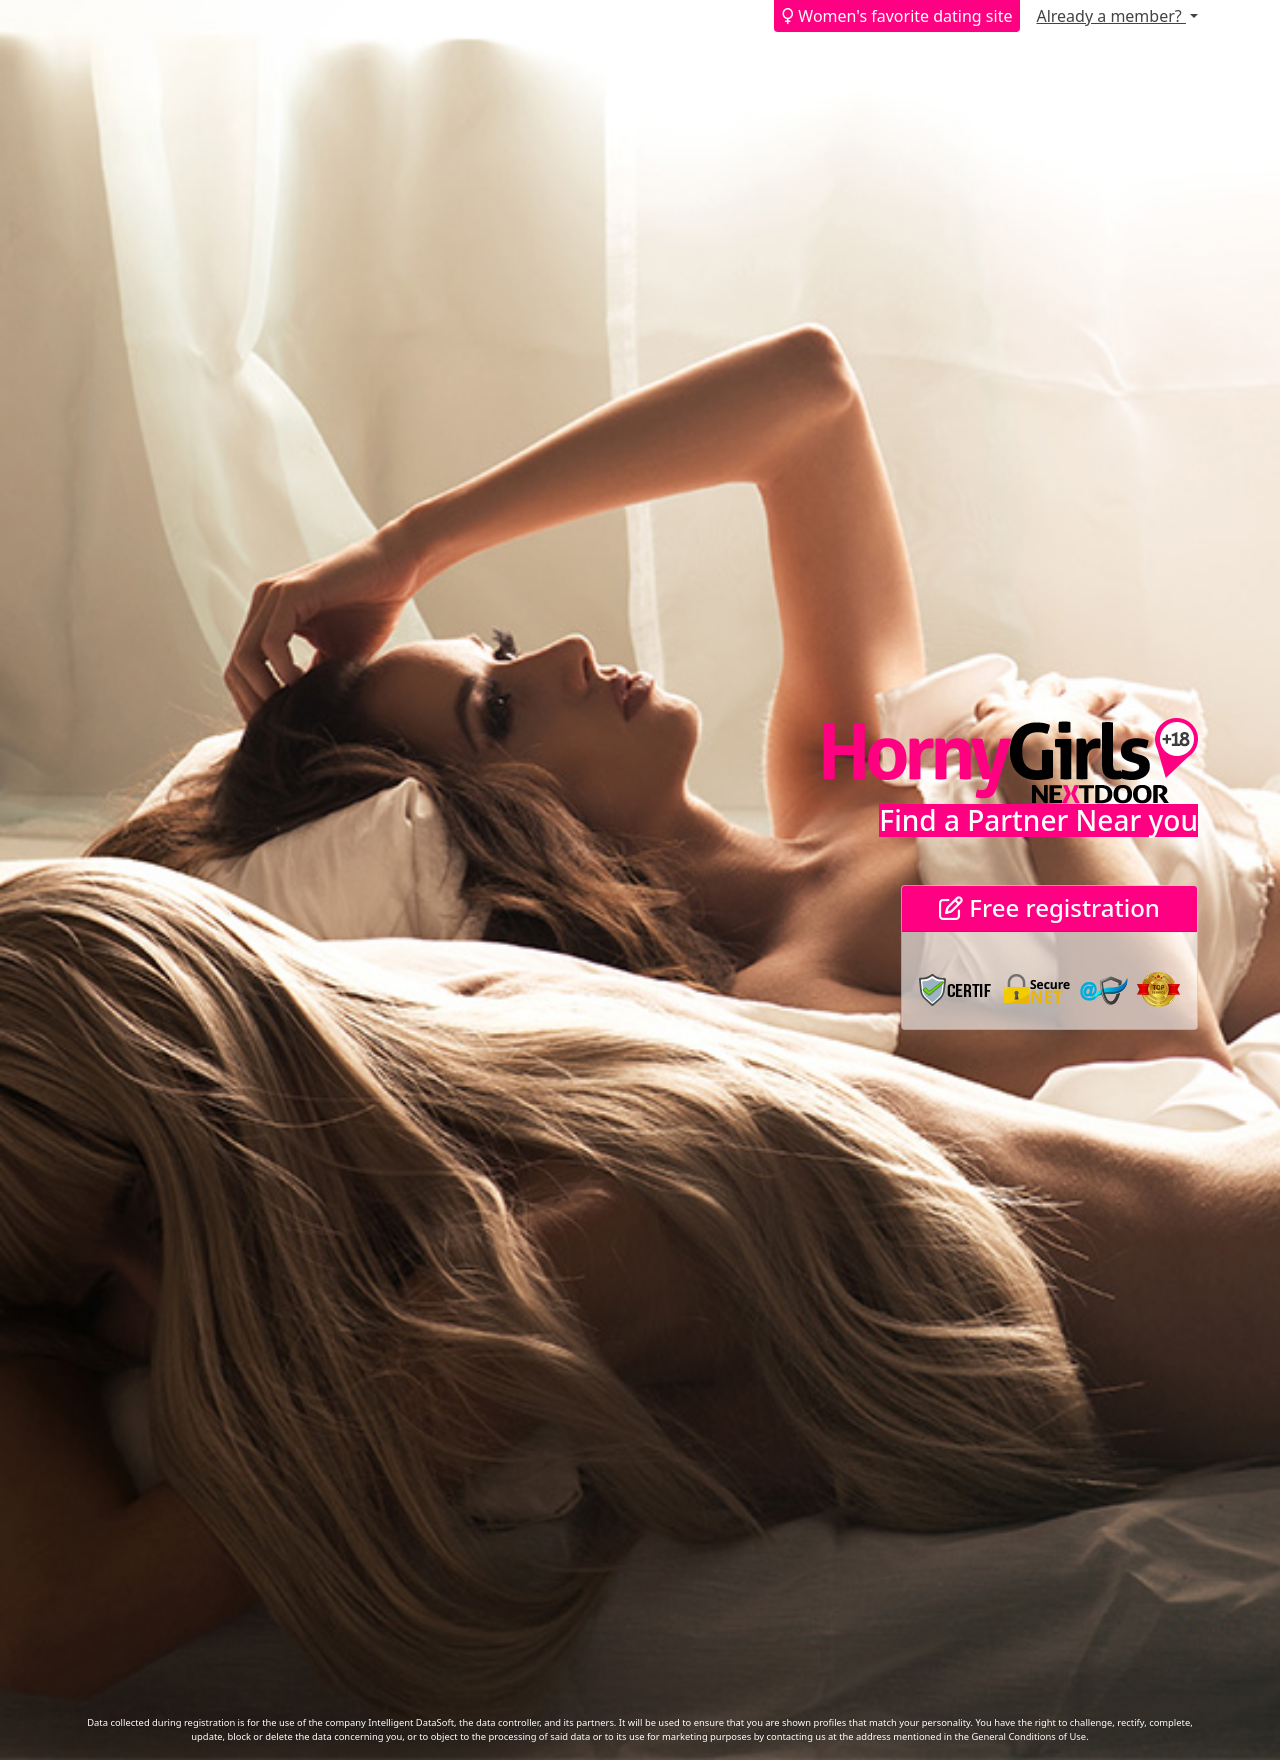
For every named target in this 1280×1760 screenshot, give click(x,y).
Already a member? (1110, 16)
